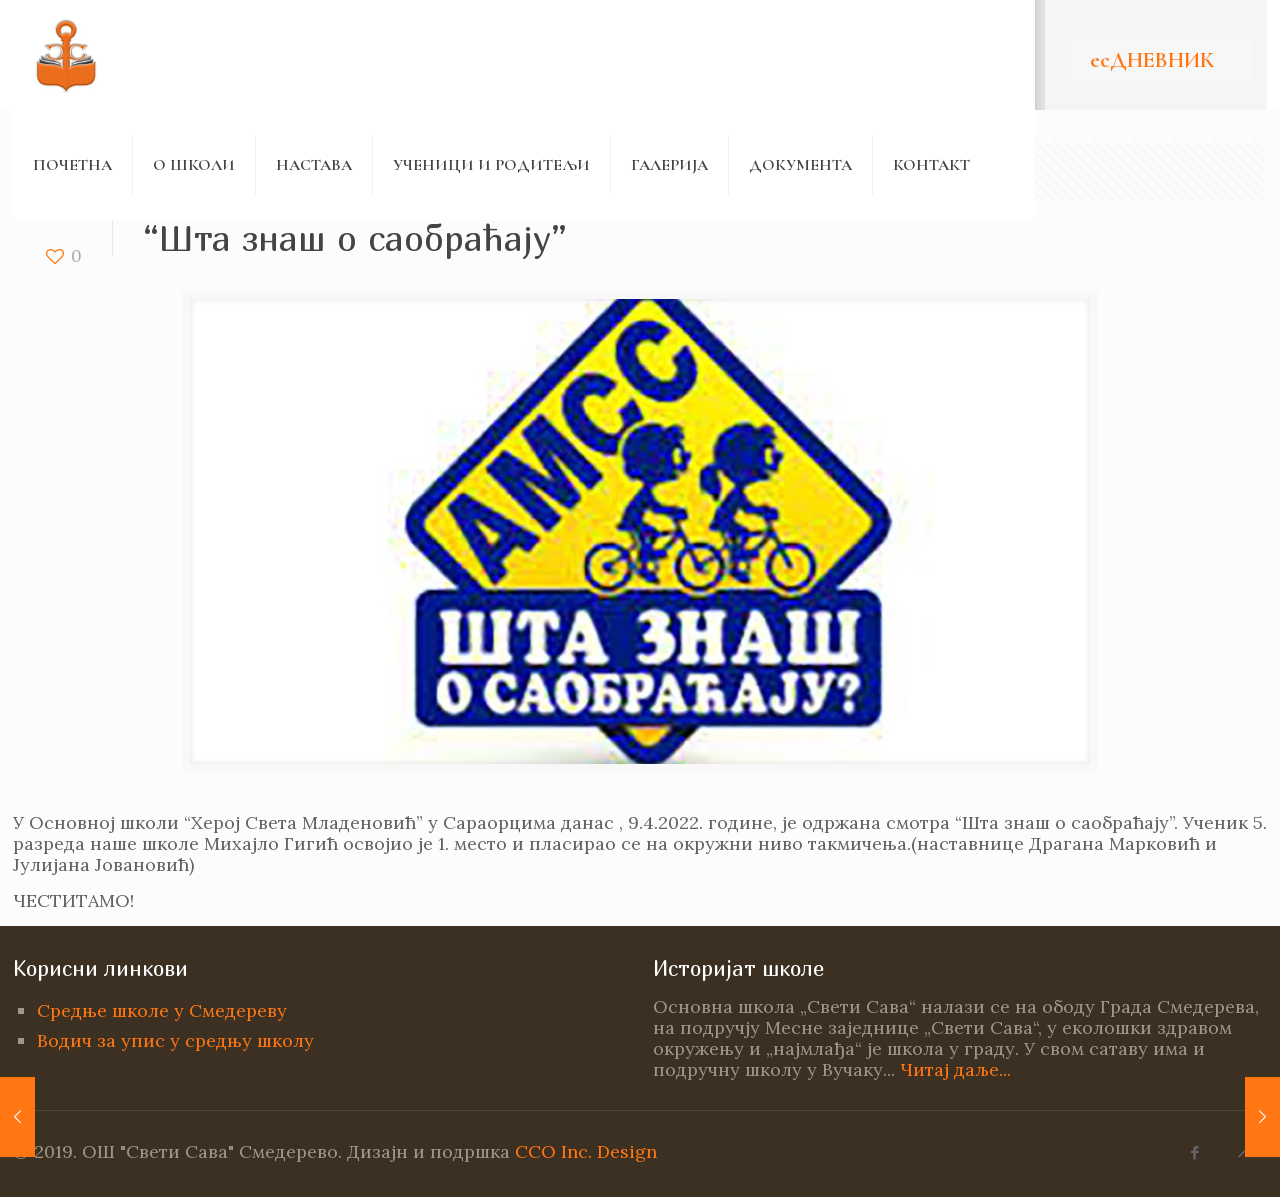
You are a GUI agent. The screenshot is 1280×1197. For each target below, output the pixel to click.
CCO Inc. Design (586, 1151)
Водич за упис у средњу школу (175, 1040)
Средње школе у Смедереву (162, 1010)
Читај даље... (955, 1069)
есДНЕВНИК (1152, 60)
